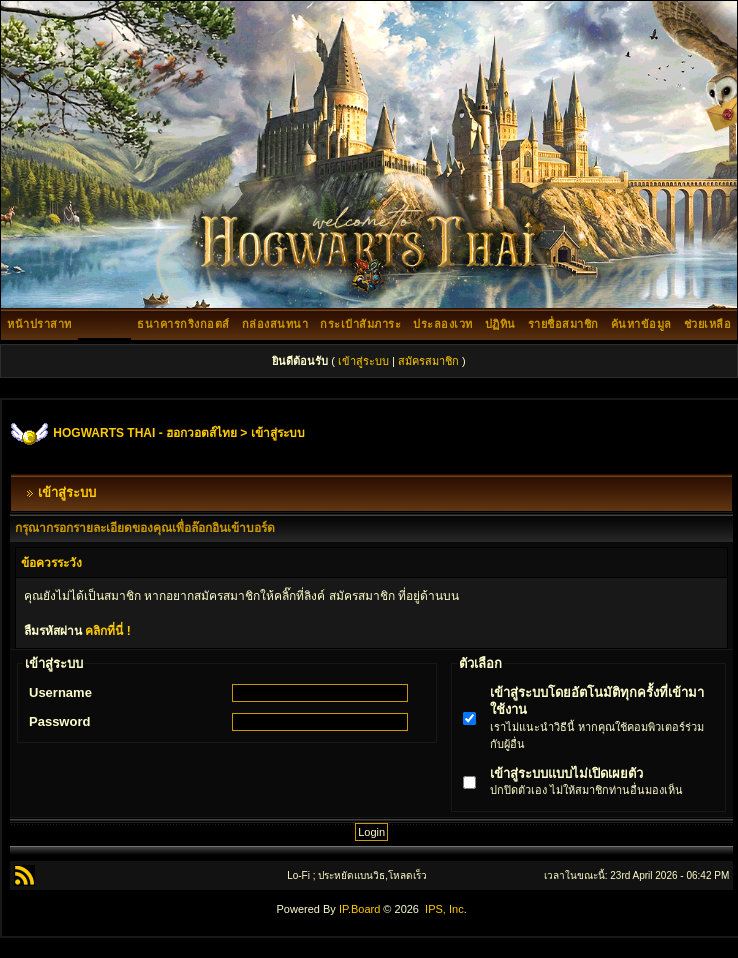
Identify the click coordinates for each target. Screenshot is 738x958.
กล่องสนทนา (275, 324)
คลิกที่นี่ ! (107, 631)
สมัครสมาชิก (428, 361)
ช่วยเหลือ (708, 324)
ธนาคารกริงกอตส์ (183, 324)
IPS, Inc (444, 909)
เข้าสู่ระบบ (363, 361)
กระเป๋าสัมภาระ (360, 324)
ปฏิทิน (500, 324)
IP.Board (359, 909)
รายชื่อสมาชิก (563, 324)
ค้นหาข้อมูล (641, 324)
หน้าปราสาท (39, 324)
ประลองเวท (443, 324)
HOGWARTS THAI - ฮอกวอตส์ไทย (145, 433)
